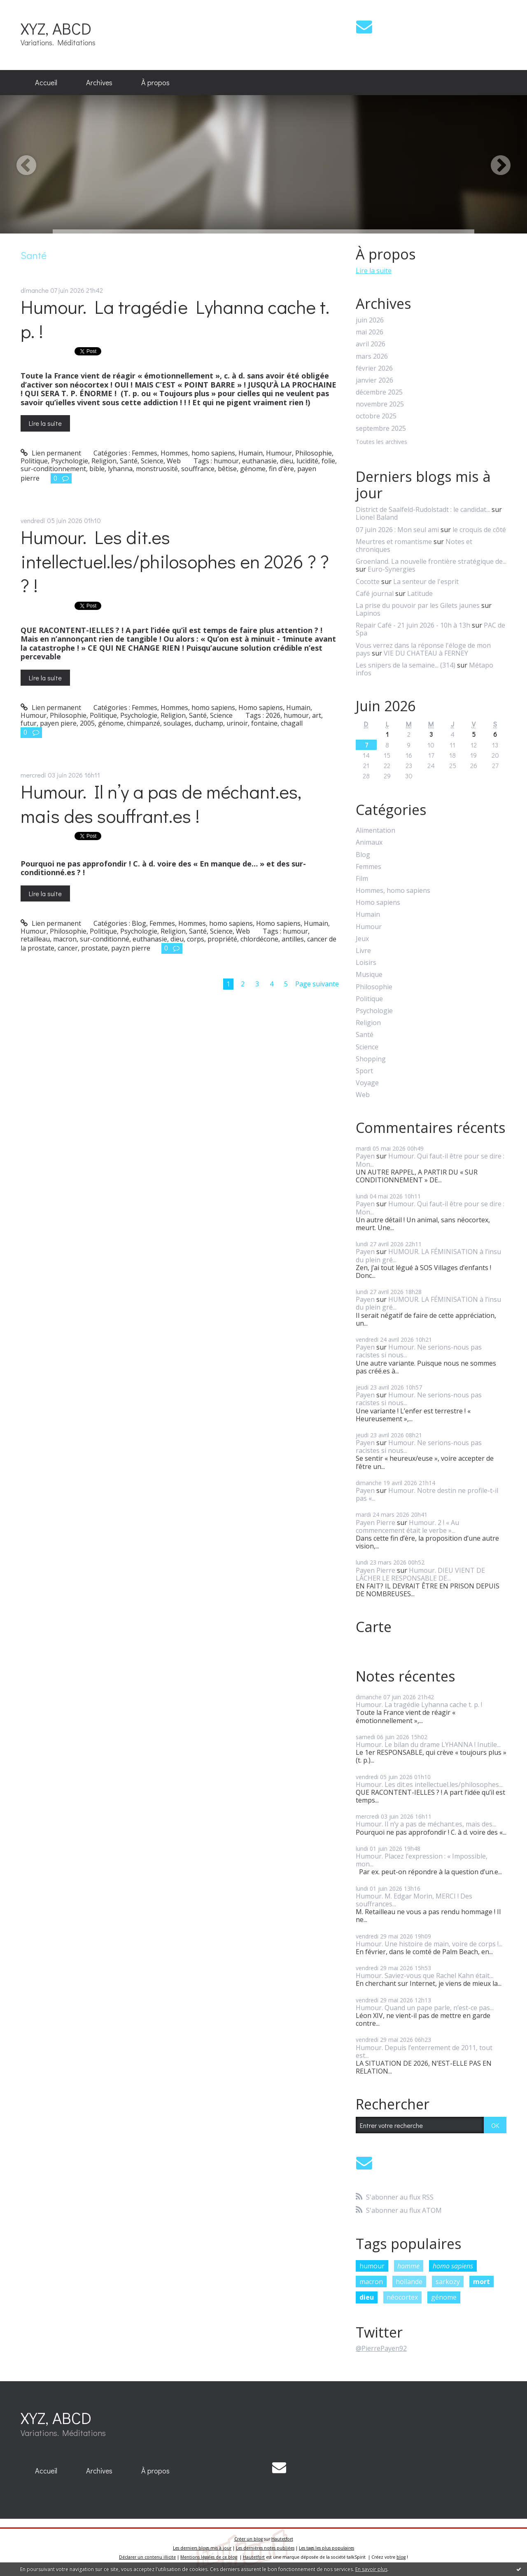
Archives (99, 82)
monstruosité (157, 468)
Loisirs (366, 963)
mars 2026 (372, 356)
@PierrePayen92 (381, 2348)
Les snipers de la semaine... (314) (405, 665)
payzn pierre (130, 948)
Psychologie (69, 460)
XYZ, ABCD (56, 28)
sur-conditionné (104, 939)
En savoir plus (371, 2569)
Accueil (46, 82)
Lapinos (368, 613)
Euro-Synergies (391, 569)
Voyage (367, 1083)
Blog (139, 923)
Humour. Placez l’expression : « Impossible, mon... (421, 1860)
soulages (177, 723)
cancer (68, 948)
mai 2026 (369, 332)
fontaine (264, 723)
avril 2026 (370, 344)
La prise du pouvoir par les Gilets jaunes (418, 605)
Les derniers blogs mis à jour (202, 2548)
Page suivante (317, 983)
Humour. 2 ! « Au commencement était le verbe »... (407, 1526)
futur (29, 723)
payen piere (58, 723)
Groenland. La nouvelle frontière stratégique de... (431, 561)
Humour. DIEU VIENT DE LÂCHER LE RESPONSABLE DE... (420, 1574)
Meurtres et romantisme (394, 541)
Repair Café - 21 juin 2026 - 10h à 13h (413, 625)
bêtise (227, 468)
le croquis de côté (479, 529)
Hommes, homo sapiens (198, 453)
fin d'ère (281, 468)
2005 (87, 723)
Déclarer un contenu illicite (147, 2557)
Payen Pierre (375, 1522)
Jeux (362, 939)
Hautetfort (282, 2539)
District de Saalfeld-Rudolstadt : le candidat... (423, 509)
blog (401, 2557)
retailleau (35, 939)
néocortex (402, 2297)
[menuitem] (46, 83)
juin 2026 (370, 320)
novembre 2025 (380, 404)
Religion (104, 460)
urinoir (237, 723)
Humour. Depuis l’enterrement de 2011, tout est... (424, 2051)
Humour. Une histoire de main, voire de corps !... (429, 1943)
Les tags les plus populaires (326, 2548)
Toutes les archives (381, 442)
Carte (374, 1626)
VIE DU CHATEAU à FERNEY (426, 653)
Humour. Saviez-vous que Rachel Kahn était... (424, 1975)
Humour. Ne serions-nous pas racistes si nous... (419, 1351)
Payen (365, 1156)
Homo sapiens (260, 707)
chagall (292, 723)
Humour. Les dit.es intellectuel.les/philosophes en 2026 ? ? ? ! (175, 561)
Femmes (144, 453)
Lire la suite (45, 423)
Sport (364, 1071)
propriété (222, 939)
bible (97, 468)
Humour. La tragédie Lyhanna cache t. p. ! (175, 318)
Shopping (371, 1059)
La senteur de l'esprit (426, 581)
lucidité (307, 460)
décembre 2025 (379, 392)
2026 (273, 715)
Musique (369, 975)
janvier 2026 (374, 380)
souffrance (198, 468)
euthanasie (259, 460)
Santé (129, 460)
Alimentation (375, 830)
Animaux (369, 842)
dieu (286, 460)
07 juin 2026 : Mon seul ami (397, 529)
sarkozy (448, 2281)
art (316, 715)
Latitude (420, 593)
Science (152, 460)
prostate (94, 948)
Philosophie (313, 453)
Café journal (375, 593)
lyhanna (120, 468)
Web (174, 460)
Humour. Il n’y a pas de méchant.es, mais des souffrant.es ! (161, 803)
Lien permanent (51, 453)
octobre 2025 (376, 416)
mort (481, 2281)
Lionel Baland (377, 517)
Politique (34, 460)
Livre (363, 951)
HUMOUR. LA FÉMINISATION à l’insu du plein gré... (428, 1255)
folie (328, 460)
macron (65, 939)
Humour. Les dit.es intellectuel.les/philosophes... (429, 1784)
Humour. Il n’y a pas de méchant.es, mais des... (426, 1824)
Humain (250, 453)
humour (226, 460)
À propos (155, 82)
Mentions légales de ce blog (208, 2557)
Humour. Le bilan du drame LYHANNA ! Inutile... (428, 1744)
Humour (279, 453)
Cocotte (368, 581)
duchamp (209, 723)
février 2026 (374, 368)
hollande (409, 2281)
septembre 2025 (381, 428)
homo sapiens (453, 2265)
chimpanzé (143, 723)
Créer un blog (248, 2539)
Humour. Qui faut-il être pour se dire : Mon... (430, 1159)
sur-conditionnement (53, 468)
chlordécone (259, 939)
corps (195, 939)
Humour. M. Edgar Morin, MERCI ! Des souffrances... (414, 1900)
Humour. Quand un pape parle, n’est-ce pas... (425, 2007)
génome (253, 468)
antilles (293, 939)
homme (408, 2265)
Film (362, 879)
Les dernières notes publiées (265, 2548)
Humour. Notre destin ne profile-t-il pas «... (427, 1494)
